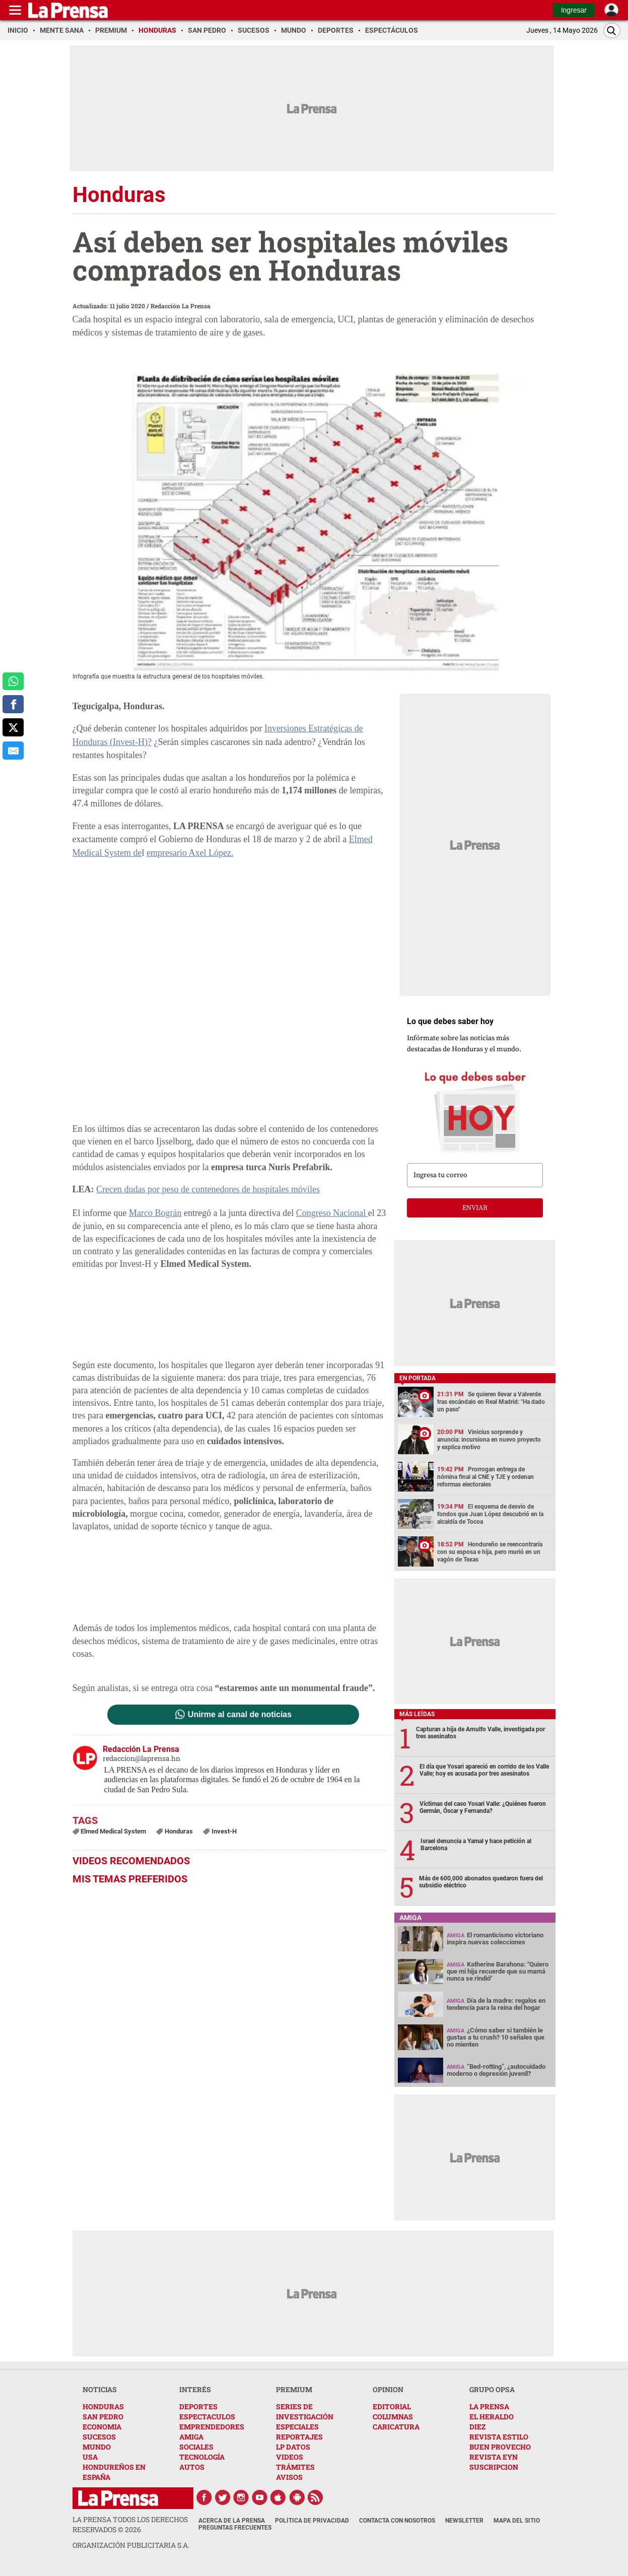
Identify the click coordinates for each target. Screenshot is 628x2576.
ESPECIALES (297, 2426)
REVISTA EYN (493, 2457)
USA (90, 2457)
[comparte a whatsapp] (13, 681)
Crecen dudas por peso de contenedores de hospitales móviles (208, 1189)
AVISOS (289, 2477)
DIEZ (477, 2426)
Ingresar (574, 10)
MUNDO (97, 2447)
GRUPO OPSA (492, 2389)
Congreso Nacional (332, 1213)
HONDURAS (103, 2406)
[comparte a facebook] (13, 704)
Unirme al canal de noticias (240, 1715)
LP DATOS (293, 2447)
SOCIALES (196, 2447)
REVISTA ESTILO (498, 2437)
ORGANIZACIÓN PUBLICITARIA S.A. (131, 2545)
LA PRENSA (489, 2406)
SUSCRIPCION (493, 2467)
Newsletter (464, 2520)
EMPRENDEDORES (211, 2426)
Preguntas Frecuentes (234, 2527)
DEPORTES (198, 2406)
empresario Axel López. (190, 853)
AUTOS (191, 2467)
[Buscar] (611, 30)
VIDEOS (289, 2457)
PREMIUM (294, 2389)
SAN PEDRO (103, 2416)
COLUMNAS (393, 2416)
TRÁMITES (295, 2467)
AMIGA (191, 2437)
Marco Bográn (155, 1213)
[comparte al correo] (13, 750)
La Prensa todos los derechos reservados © (130, 2524)
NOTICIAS (100, 2389)
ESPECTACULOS (207, 2416)
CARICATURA (396, 2426)
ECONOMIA (102, 2426)
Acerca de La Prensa (231, 2520)
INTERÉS (195, 2389)
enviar (474, 1207)
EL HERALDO (491, 2416)
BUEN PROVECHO (500, 2447)
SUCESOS (99, 2437)
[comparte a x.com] (13, 727)
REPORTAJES (299, 2437)
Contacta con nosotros (397, 2520)
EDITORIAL (392, 2406)
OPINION (388, 2389)
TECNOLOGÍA (202, 2457)
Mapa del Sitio (517, 2520)
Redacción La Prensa (181, 306)
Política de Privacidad (312, 2520)
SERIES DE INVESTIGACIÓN (304, 2411)
